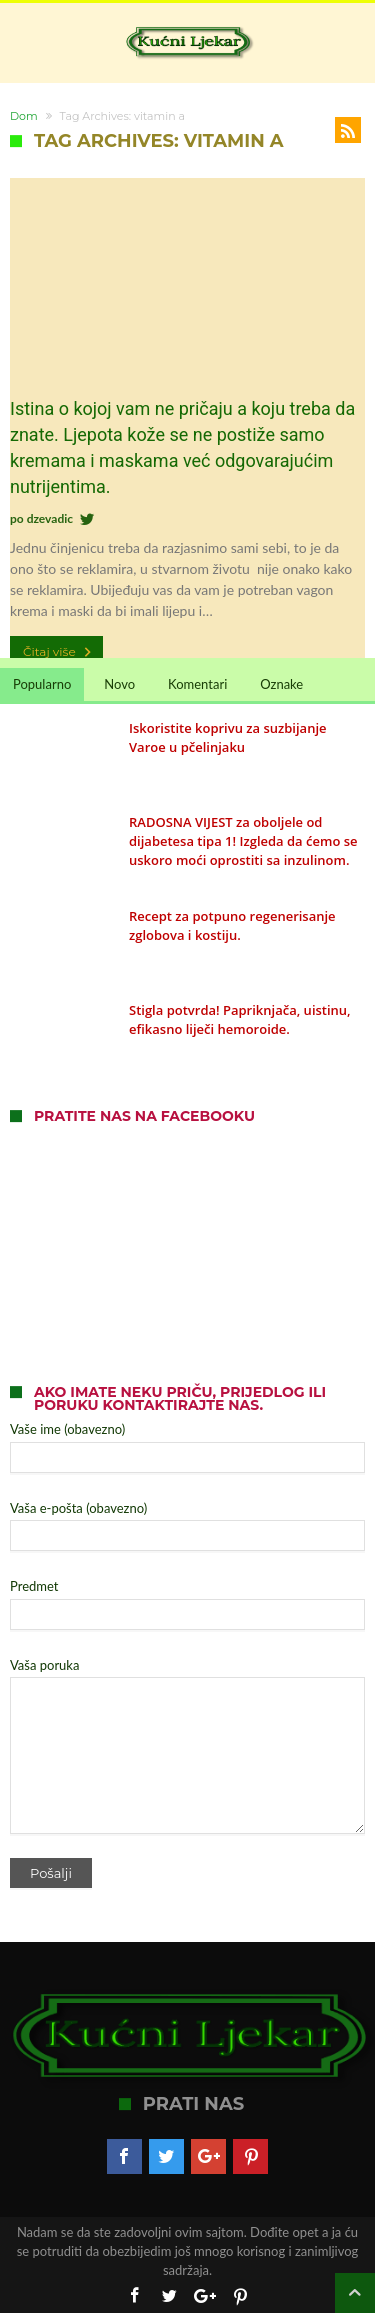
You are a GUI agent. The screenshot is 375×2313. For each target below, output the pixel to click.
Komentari (197, 684)
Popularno (42, 684)
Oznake (281, 684)
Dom (24, 116)
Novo (119, 684)
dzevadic (50, 518)
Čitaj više (59, 652)
